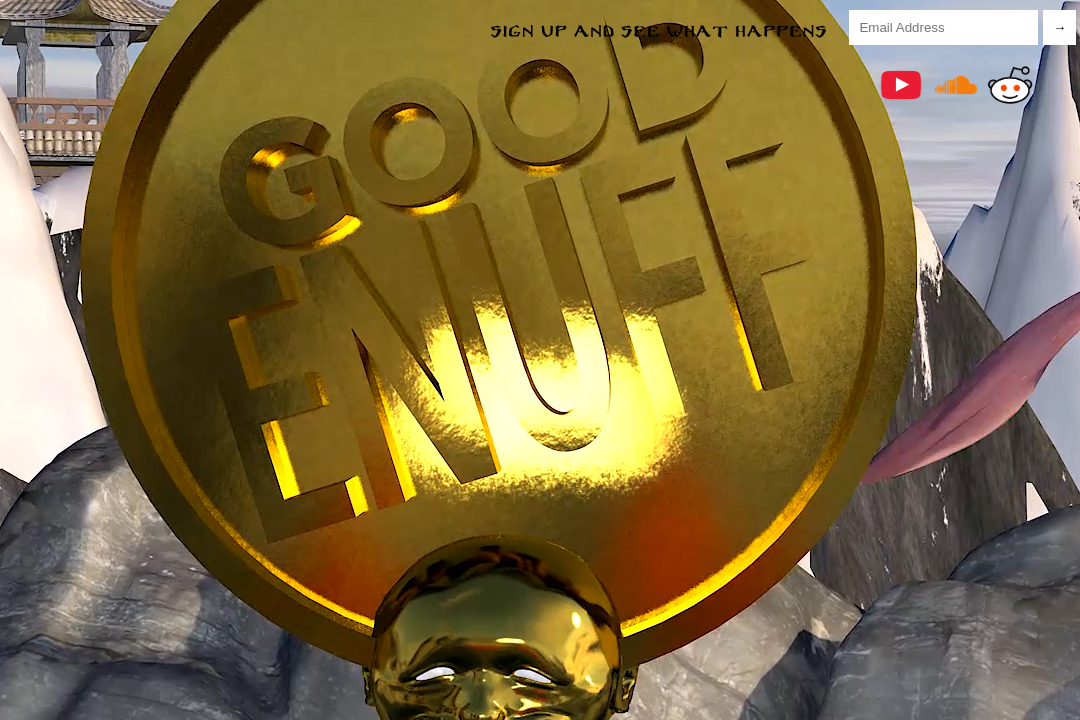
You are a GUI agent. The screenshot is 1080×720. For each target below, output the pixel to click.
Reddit (1010, 85)
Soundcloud (956, 85)
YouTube (901, 85)
